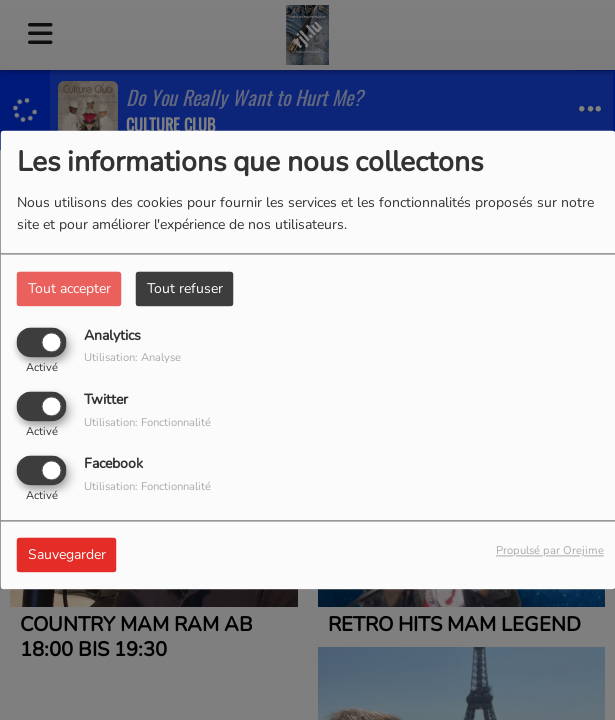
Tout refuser (185, 288)
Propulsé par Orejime (550, 551)
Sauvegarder (67, 555)
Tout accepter (69, 288)
